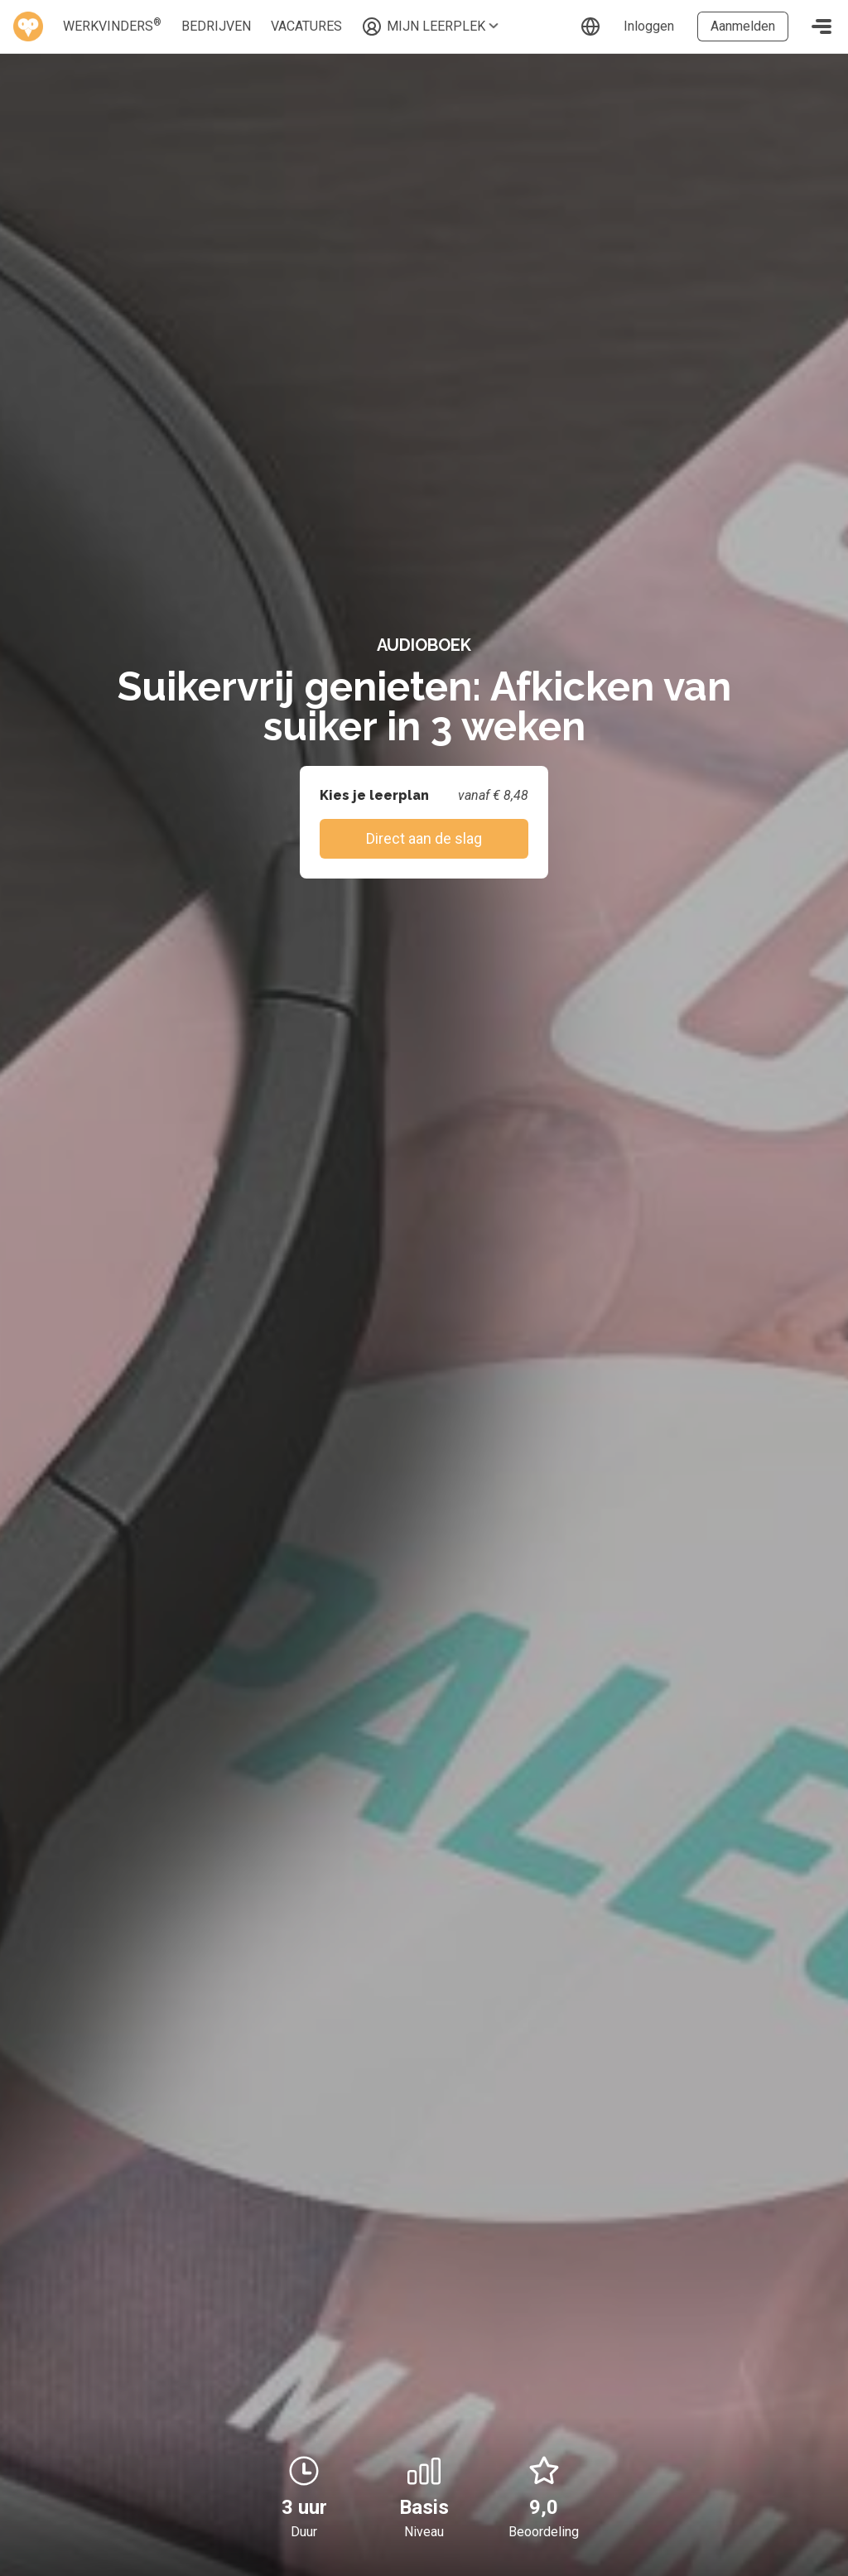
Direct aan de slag (424, 838)
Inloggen (649, 26)
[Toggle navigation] (821, 26)
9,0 (544, 2486)
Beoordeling (543, 2532)
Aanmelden (743, 26)
